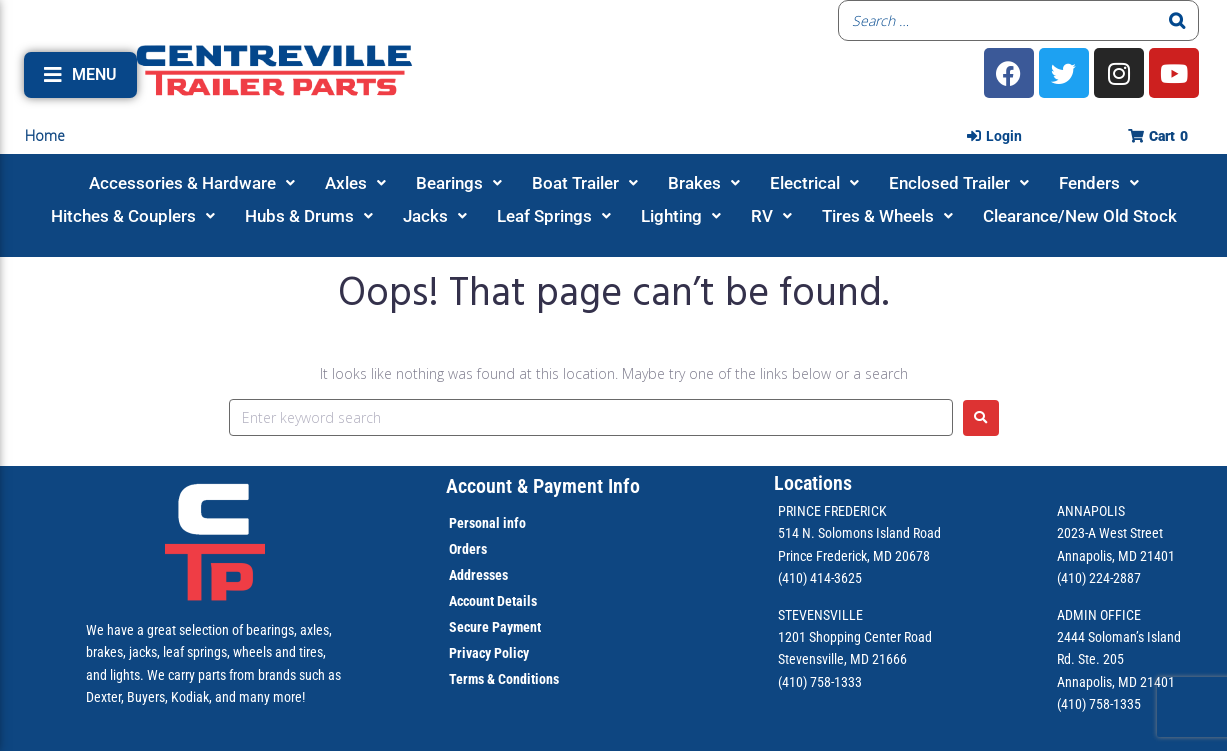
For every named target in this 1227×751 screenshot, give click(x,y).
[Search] (1178, 20)
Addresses (478, 575)
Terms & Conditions (504, 679)
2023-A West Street (1110, 533)
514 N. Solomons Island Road (859, 533)
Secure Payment (495, 627)
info (513, 523)
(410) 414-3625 (820, 578)
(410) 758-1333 (820, 682)
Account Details (493, 601)
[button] (80, 75)
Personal (474, 523)
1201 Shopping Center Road (855, 637)
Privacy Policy (489, 653)
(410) (1071, 704)
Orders (468, 549)
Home (45, 135)
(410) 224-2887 (1099, 578)
